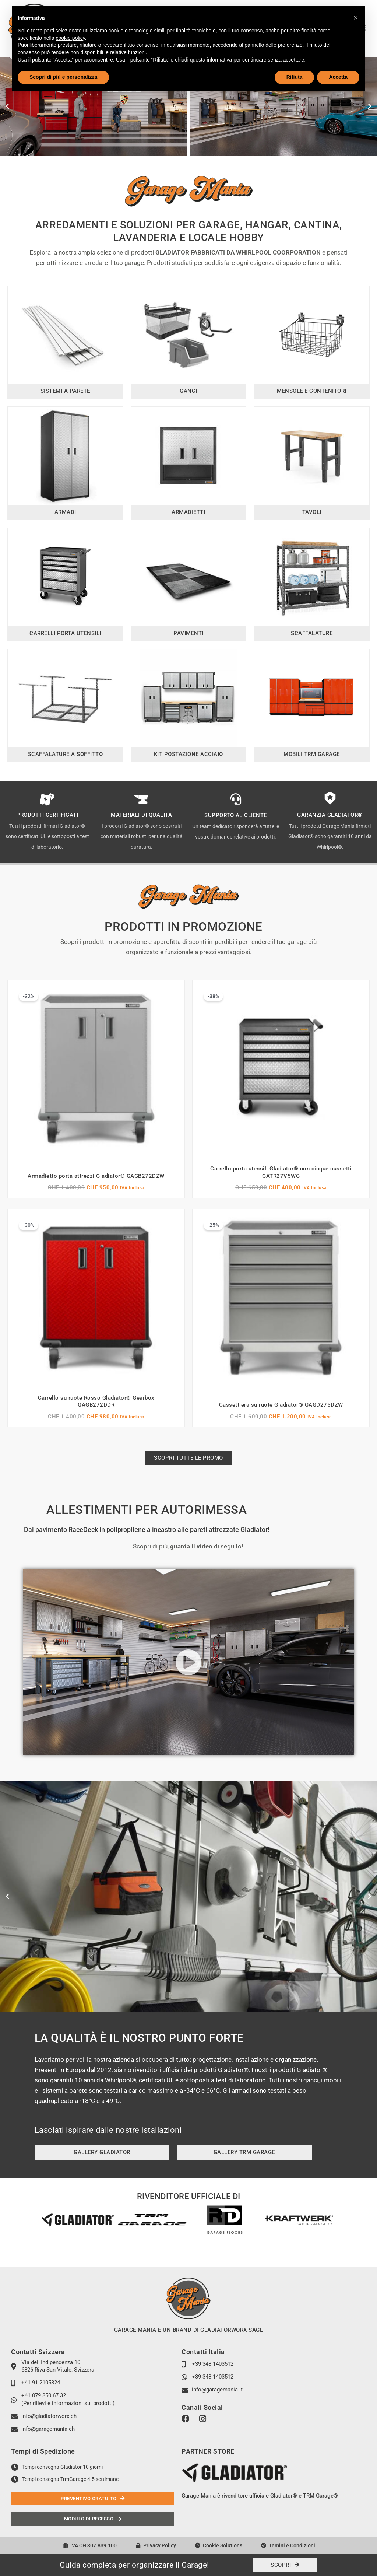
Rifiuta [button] (294, 77)
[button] (7, 106)
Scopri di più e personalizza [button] (63, 77)
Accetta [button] (338, 77)
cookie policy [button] (70, 38)
